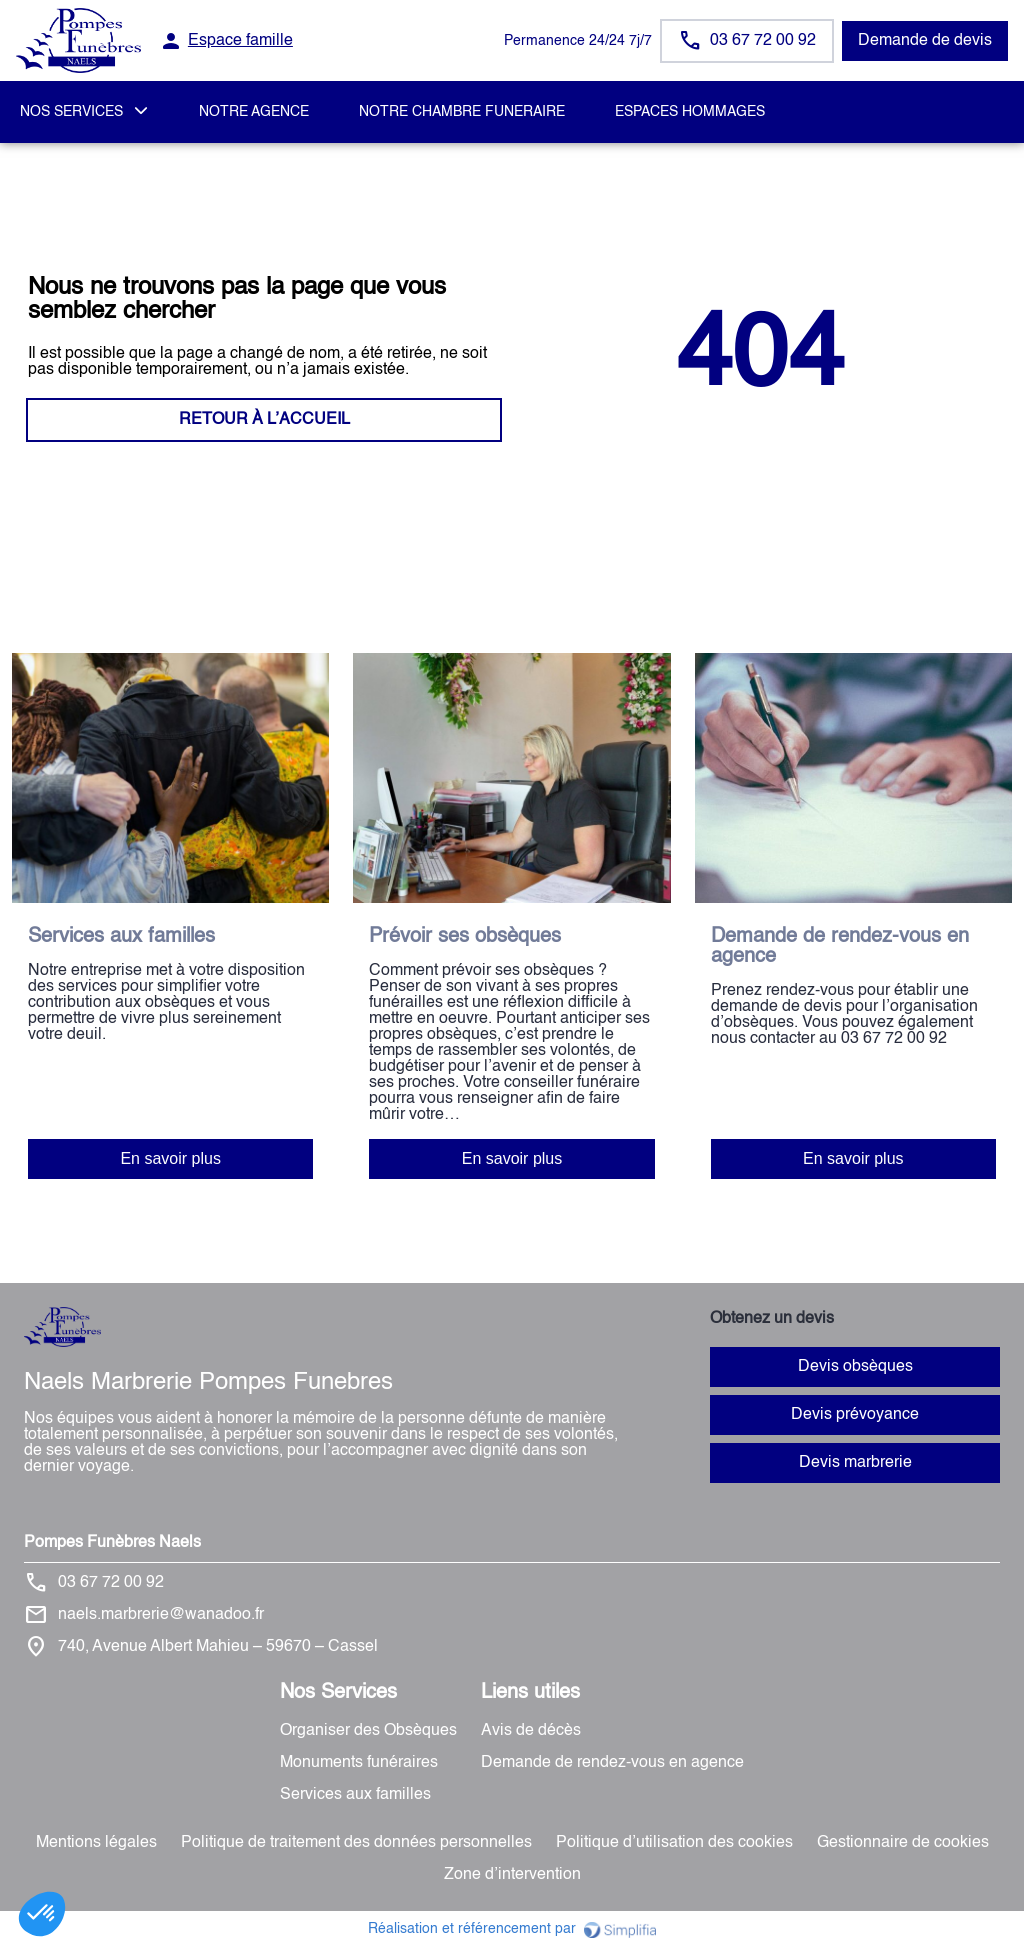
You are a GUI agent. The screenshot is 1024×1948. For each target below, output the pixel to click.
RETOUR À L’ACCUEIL (264, 420)
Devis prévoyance (855, 1415)
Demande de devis (925, 41)
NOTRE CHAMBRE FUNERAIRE (462, 112)
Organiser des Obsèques (368, 1731)
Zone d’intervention (512, 1875)
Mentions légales (96, 1843)
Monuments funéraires (359, 1763)
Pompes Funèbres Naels (112, 1543)
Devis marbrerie (855, 1463)
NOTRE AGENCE (254, 112)
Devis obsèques (855, 1367)
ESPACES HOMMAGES (690, 112)
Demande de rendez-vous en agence (612, 1763)
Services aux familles (355, 1795)
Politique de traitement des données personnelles (356, 1843)
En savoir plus (170, 1158)
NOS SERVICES (71, 112)
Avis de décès (531, 1731)
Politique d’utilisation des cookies (674, 1843)
